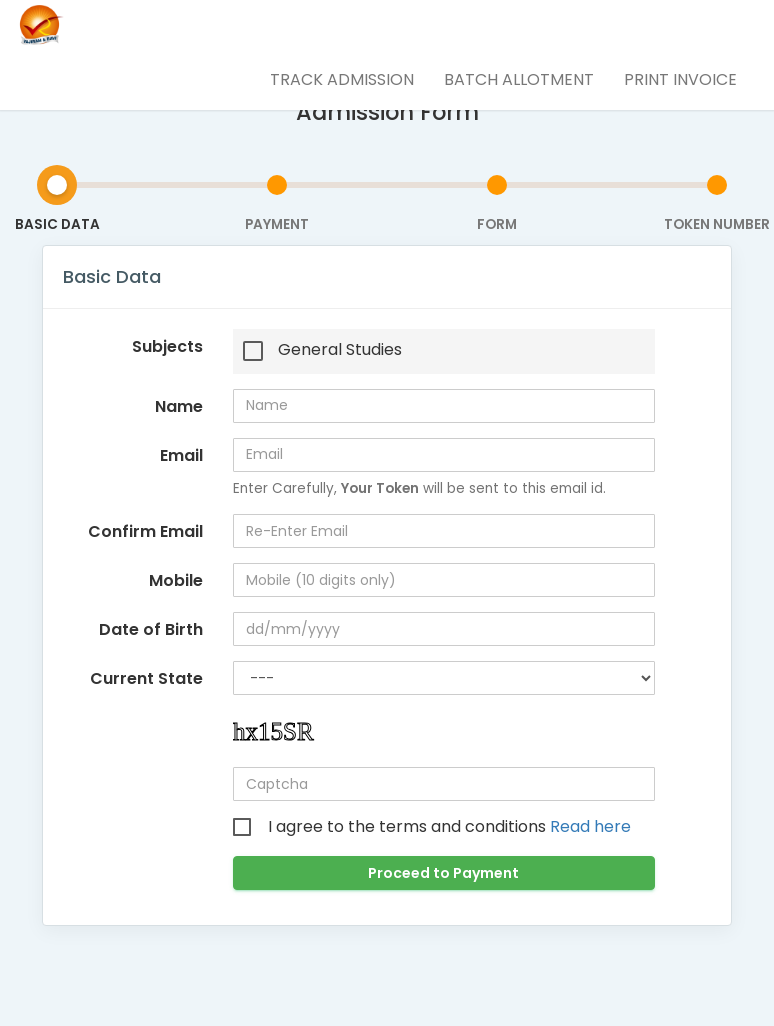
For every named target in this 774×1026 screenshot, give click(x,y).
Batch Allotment (519, 79)
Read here (590, 826)
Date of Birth (151, 629)
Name (179, 406)
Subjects (167, 346)
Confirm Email (145, 531)
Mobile (176, 580)
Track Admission (342, 79)
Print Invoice (680, 79)
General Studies (340, 350)
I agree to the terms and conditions (449, 827)
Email (181, 455)
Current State (146, 678)
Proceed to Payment (443, 873)
